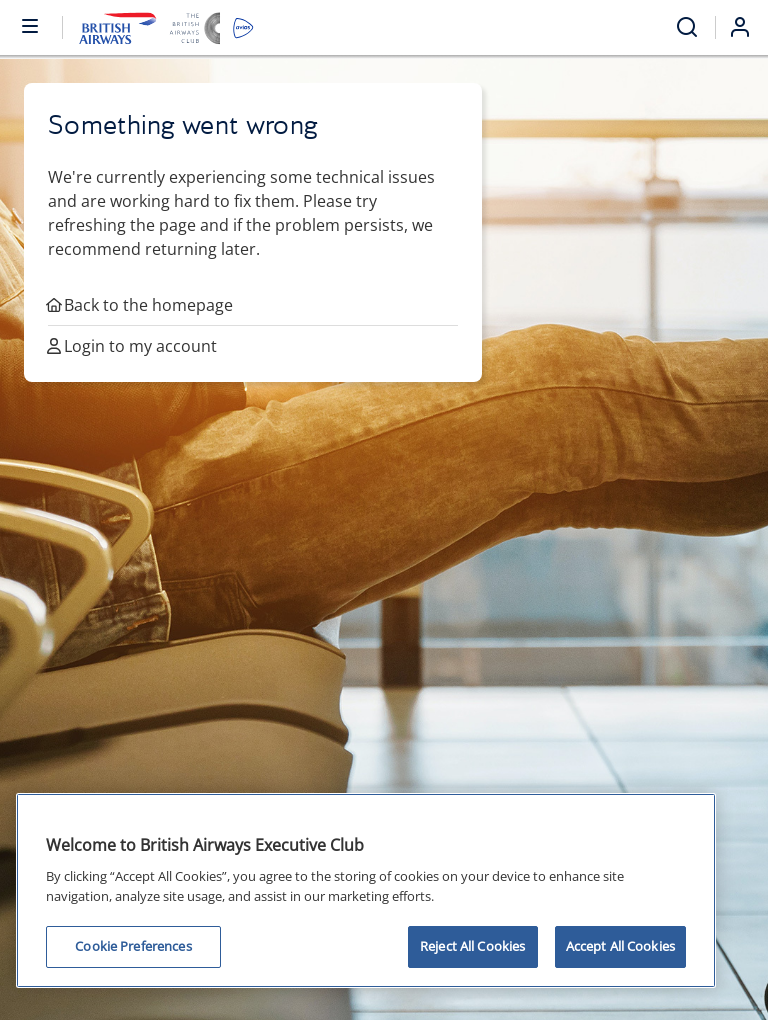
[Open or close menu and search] (31, 25)
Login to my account (132, 346)
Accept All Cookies (620, 946)
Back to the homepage (140, 305)
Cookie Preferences (133, 946)
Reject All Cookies (472, 946)
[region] (366, 890)
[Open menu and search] (687, 27)
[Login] (748, 27)
